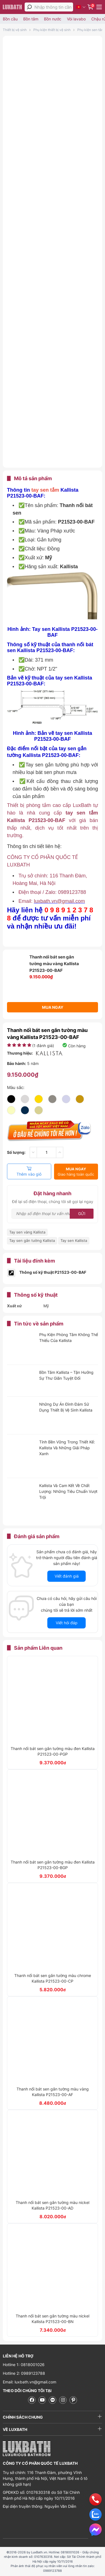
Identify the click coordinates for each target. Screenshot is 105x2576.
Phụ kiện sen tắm (90, 30)
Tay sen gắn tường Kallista (32, 1240)
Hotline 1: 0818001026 (24, 2364)
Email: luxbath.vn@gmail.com (29, 2382)
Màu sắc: (15, 1087)
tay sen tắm (45, 490)
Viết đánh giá (67, 1576)
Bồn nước (52, 18)
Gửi (81, 1213)
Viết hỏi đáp (67, 1622)
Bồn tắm (30, 18)
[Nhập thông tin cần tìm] (53, 7)
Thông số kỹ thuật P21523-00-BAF (52, 1272)
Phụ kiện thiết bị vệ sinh (52, 30)
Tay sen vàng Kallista (27, 1232)
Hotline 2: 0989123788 (24, 2373)
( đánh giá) (43, 1045)
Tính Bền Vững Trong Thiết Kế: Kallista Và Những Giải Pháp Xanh (67, 1447)
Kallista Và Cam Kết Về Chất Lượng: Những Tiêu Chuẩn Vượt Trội (68, 1491)
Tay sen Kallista (73, 1240)
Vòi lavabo (76, 18)
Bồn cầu (10, 18)
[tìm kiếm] (29, 7)
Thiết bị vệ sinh (15, 30)
